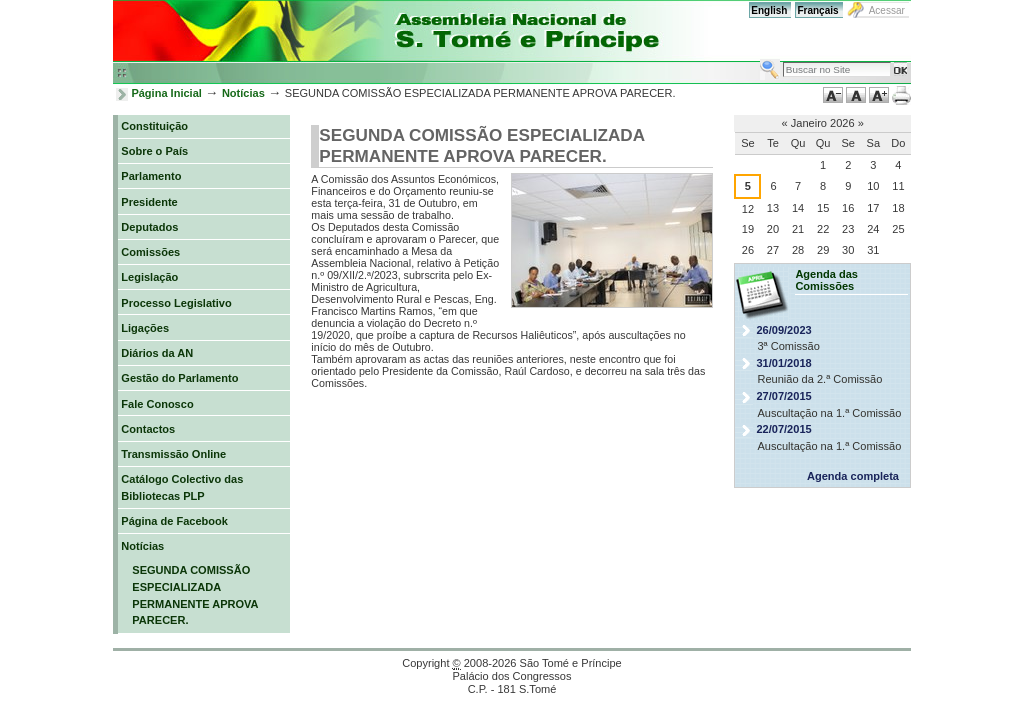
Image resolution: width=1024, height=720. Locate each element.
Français (817, 10)
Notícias (243, 93)
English (769, 10)
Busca (759, 58)
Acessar (887, 10)
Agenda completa (853, 476)
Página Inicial (166, 93)
